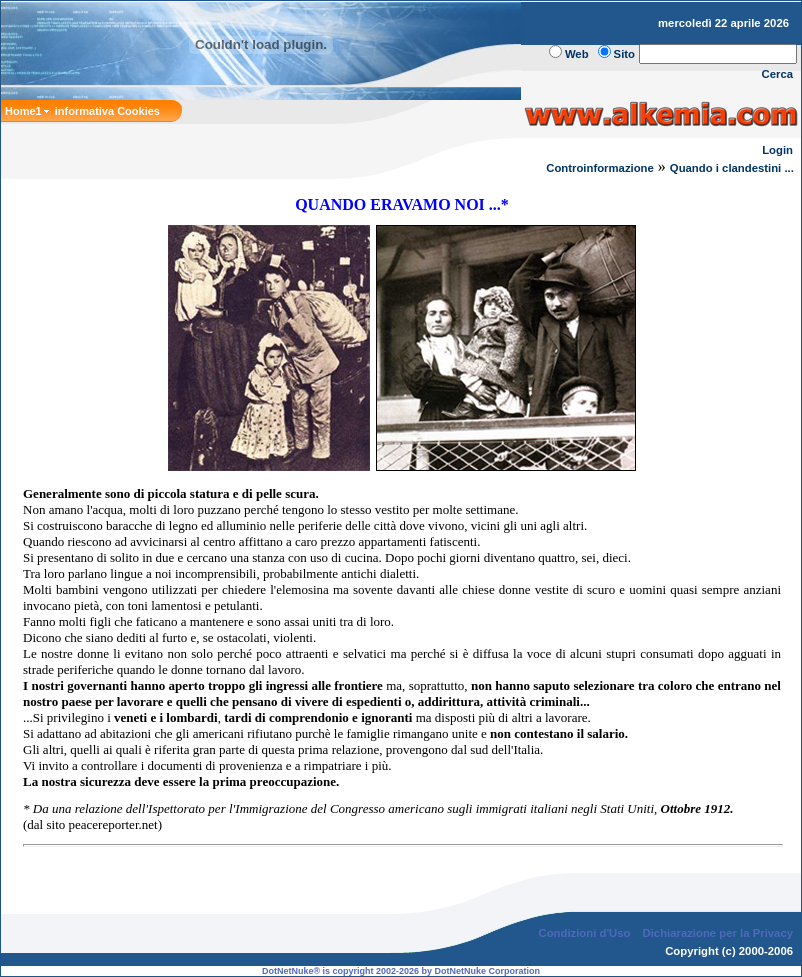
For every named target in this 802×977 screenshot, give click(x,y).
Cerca (778, 74)
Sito (624, 54)
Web (577, 54)
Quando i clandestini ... (733, 168)
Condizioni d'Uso (584, 933)
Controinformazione (600, 168)
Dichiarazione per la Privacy (718, 933)
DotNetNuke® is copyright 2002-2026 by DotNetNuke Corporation (401, 971)
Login (777, 150)
